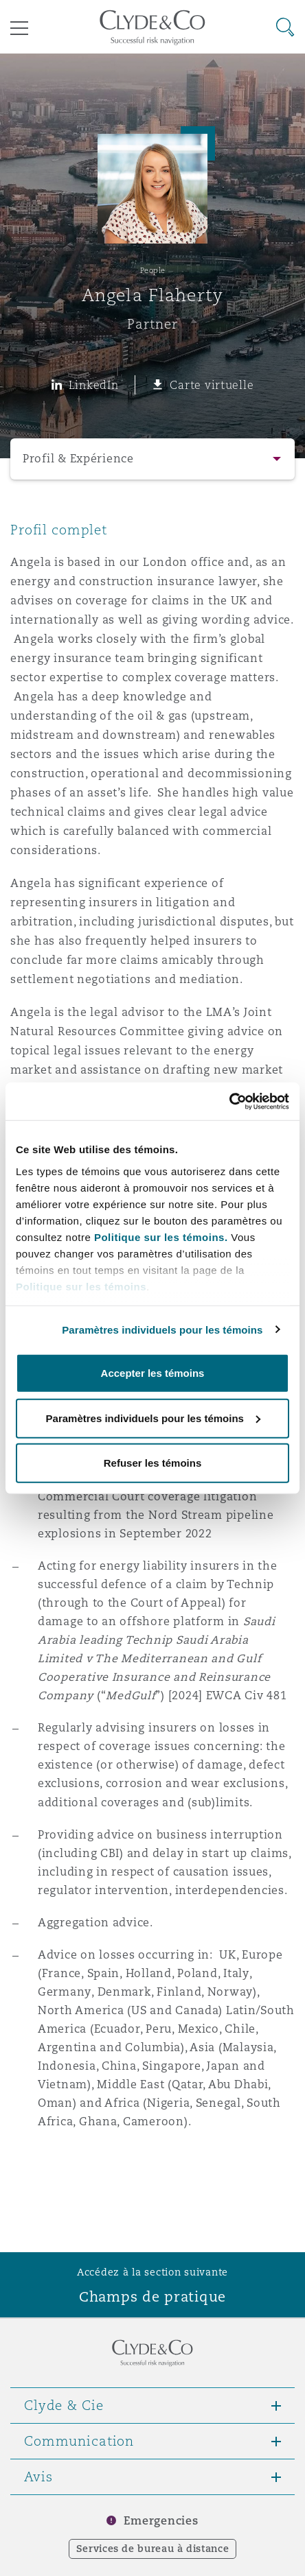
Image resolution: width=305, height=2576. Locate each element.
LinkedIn (94, 385)
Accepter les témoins (153, 1373)
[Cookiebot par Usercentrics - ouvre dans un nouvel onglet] (229, 1101)
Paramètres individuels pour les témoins (162, 1329)
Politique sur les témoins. (161, 1236)
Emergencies (161, 2521)
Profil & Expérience (78, 458)
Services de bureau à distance (152, 2548)
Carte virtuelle (211, 385)
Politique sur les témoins (81, 1286)
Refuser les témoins (153, 1463)
